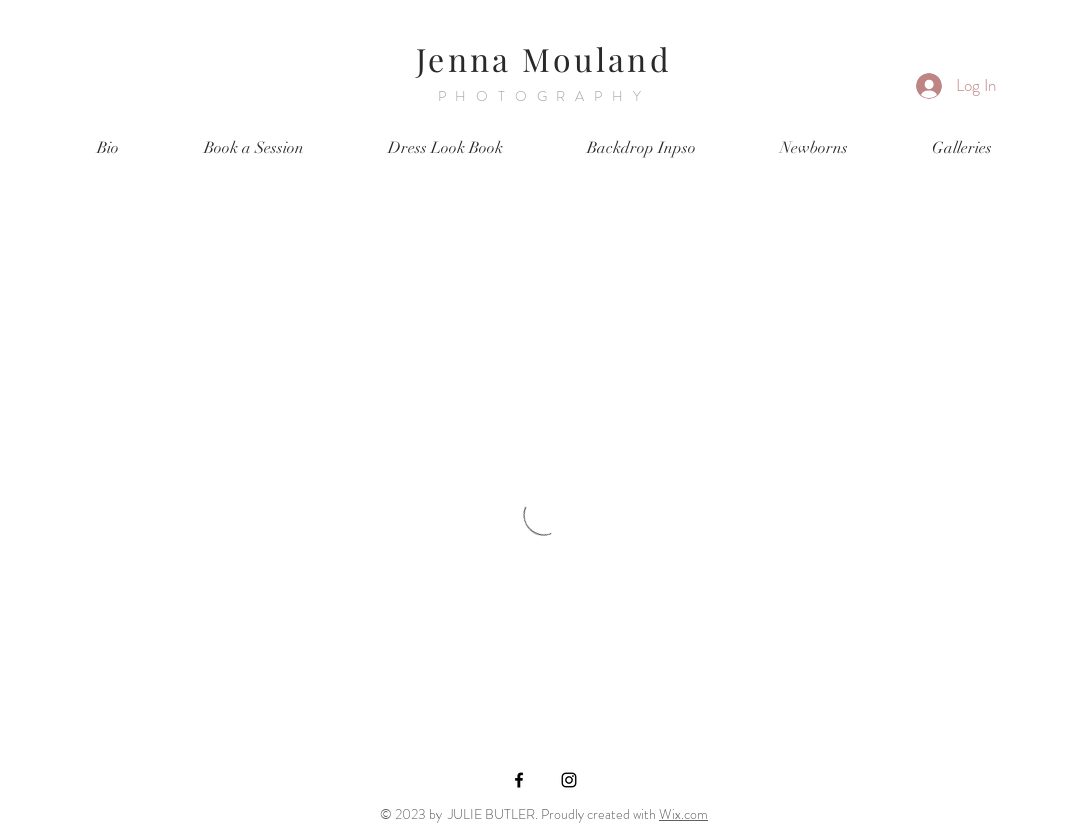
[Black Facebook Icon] (519, 780)
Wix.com (683, 814)
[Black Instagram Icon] (569, 780)
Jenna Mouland (544, 58)
